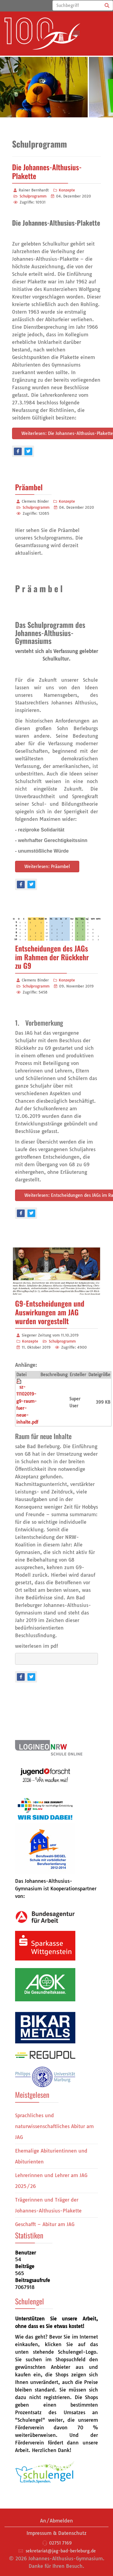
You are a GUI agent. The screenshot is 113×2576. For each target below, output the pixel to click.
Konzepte (67, 190)
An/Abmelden (56, 2521)
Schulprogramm (33, 196)
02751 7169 (60, 2543)
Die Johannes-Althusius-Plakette (47, 171)
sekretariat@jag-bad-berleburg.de (61, 2551)
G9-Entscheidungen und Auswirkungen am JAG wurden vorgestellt (49, 1312)
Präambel (28, 487)
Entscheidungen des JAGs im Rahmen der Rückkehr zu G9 (52, 957)
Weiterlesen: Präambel (47, 866)
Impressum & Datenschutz (56, 2533)
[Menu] (76, 33)
